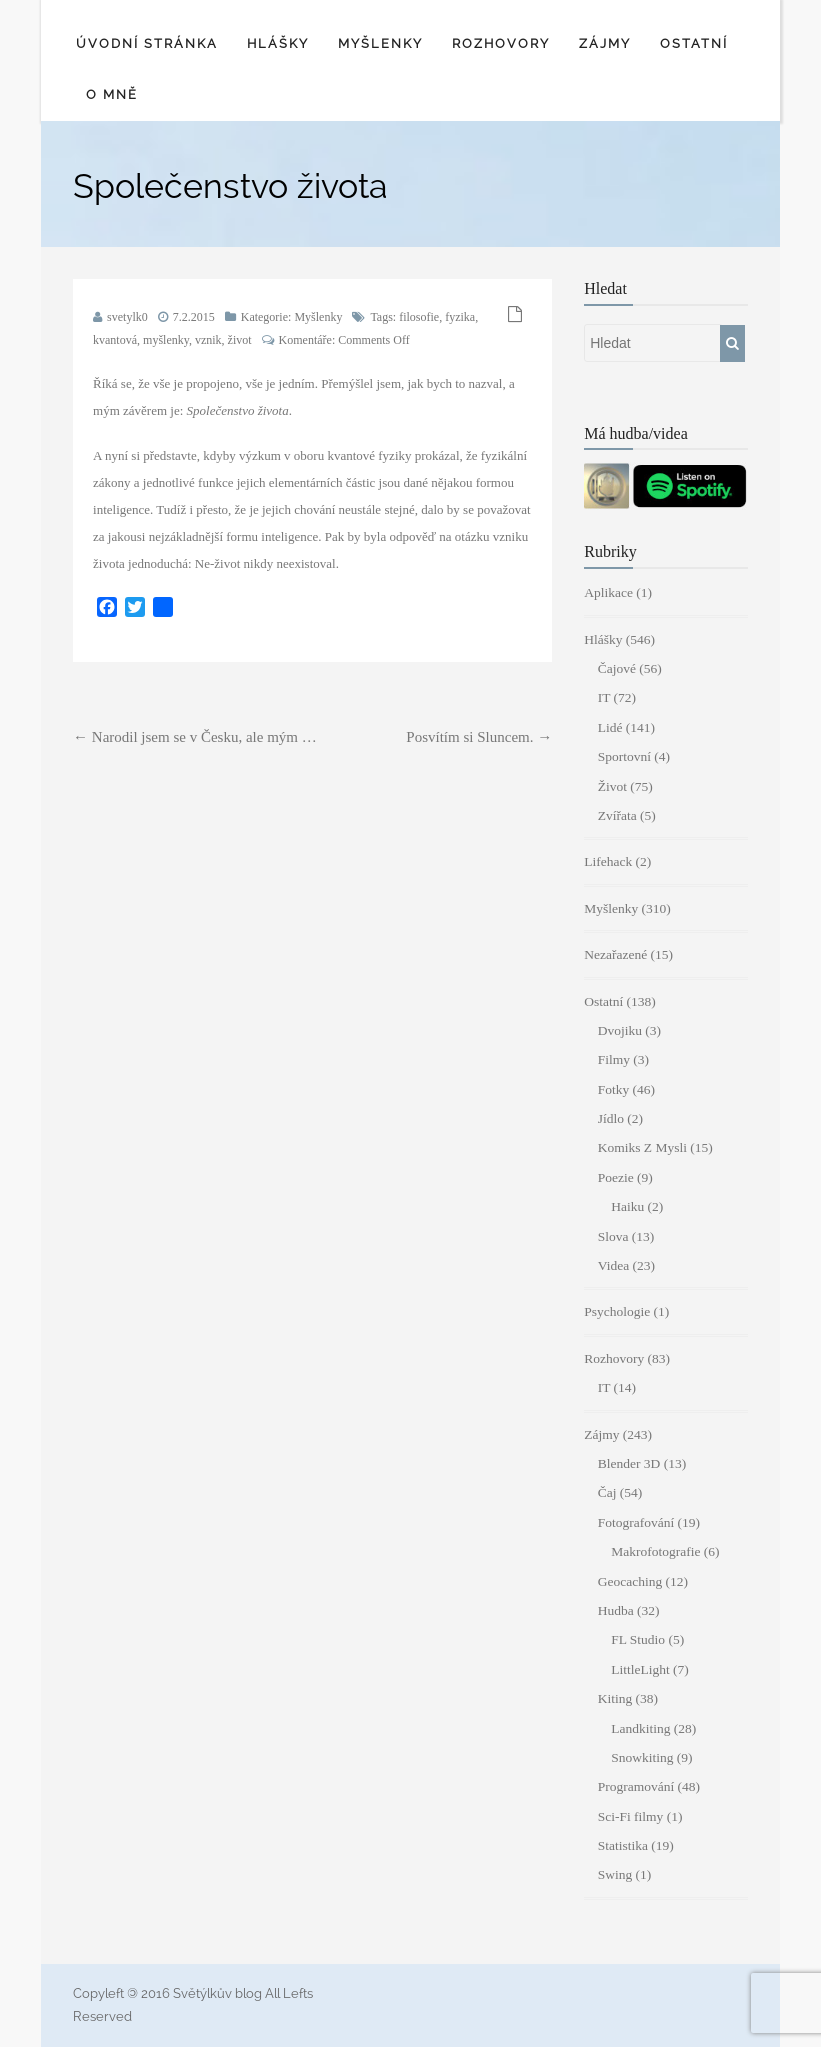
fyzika (460, 317)
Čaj (607, 1492)
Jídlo (611, 1118)
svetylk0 (127, 317)
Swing (615, 1874)
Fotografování (636, 1522)
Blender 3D (629, 1463)
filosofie (419, 317)
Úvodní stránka (147, 43)
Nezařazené (615, 954)
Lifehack (608, 861)
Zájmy (605, 43)
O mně (112, 94)
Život (612, 786)
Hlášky (278, 43)
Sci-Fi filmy (631, 1816)
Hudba (616, 1610)
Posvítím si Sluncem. (479, 737)
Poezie (616, 1177)
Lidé (610, 727)
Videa (613, 1265)
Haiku (627, 1206)
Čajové (617, 668)
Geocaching (630, 1581)
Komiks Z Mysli (642, 1147)
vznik (208, 340)
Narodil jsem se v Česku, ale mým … (195, 737)
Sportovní (624, 756)
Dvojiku (620, 1030)
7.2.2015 (194, 317)
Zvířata (617, 815)
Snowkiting (642, 1757)
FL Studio (638, 1639)
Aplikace (608, 592)
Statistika (623, 1845)
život (240, 340)
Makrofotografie (655, 1551)
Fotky (614, 1089)
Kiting (615, 1698)
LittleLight (640, 1669)
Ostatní (694, 43)
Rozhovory (501, 43)
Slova (613, 1236)
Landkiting (640, 1728)
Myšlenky (380, 43)
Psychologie (617, 1311)
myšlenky (166, 340)
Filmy (614, 1059)
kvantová (115, 340)
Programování (636, 1786)
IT (604, 697)
